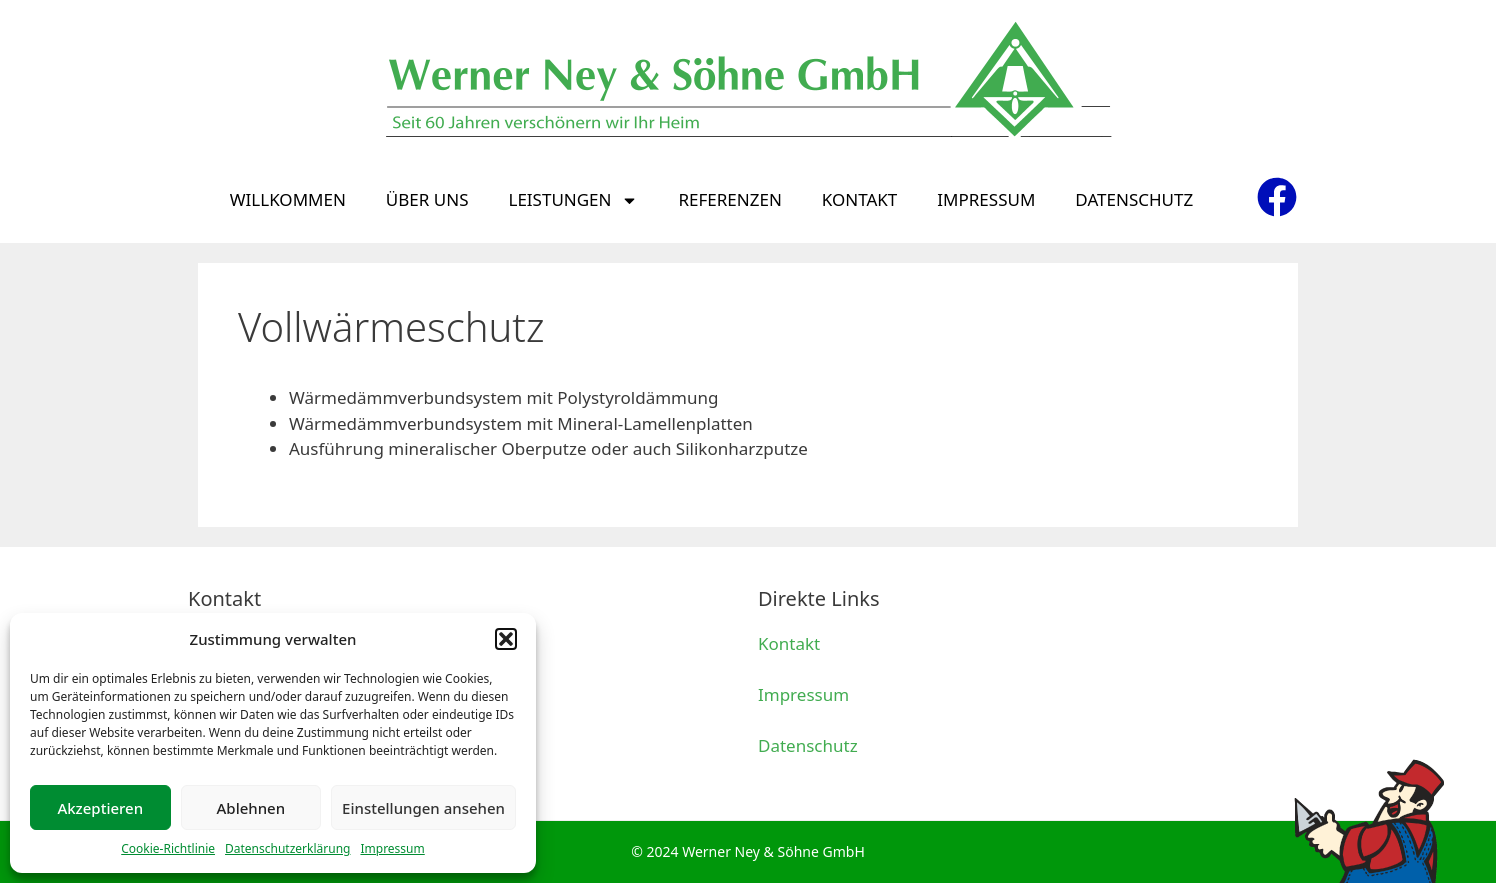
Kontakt (859, 199)
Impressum (392, 848)
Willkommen (288, 199)
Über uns (427, 199)
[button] (506, 639)
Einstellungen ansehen (423, 808)
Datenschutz (1134, 199)
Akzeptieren (100, 808)
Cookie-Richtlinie (168, 848)
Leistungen (573, 200)
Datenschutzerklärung (287, 848)
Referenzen (729, 199)
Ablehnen (251, 808)
